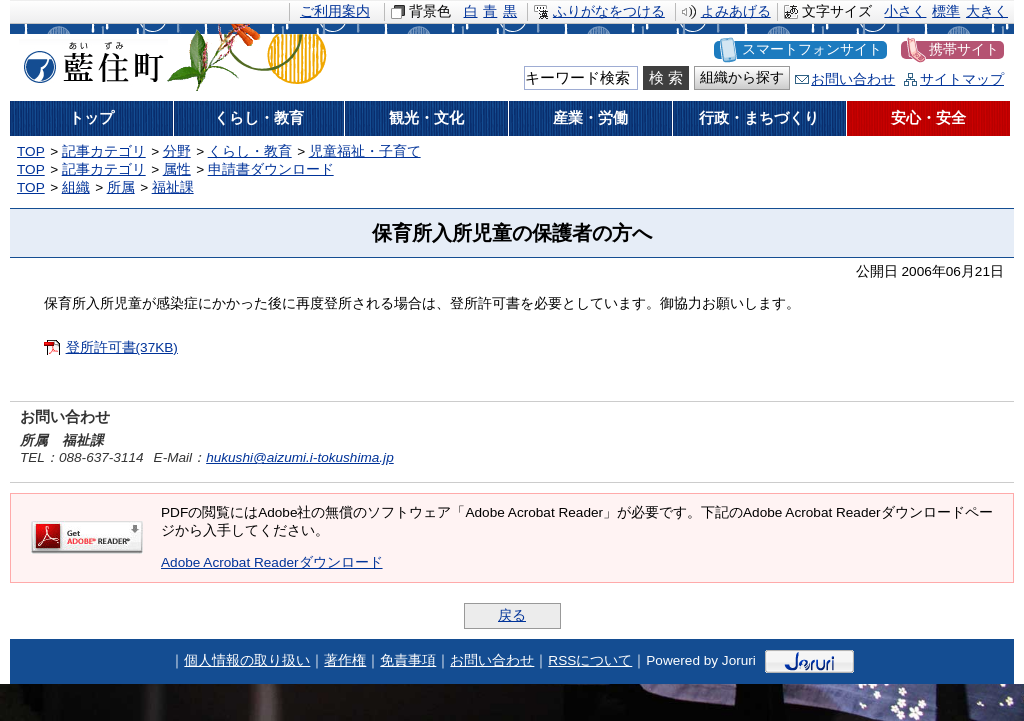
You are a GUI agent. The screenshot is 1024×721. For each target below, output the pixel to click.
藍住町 (90, 59)
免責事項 (408, 660)
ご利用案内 (335, 11)
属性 (177, 169)
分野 (177, 151)
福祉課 (173, 187)
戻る (512, 615)
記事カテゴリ (104, 151)
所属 (121, 187)
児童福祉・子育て (365, 151)
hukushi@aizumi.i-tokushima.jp (300, 457)
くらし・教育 (250, 151)
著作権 (345, 660)
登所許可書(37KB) (122, 347)
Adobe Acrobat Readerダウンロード (272, 562)
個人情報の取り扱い (247, 660)
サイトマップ (962, 79)
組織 (76, 187)
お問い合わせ (853, 79)
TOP (31, 151)
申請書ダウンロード (271, 169)
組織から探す (742, 77)
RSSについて (590, 660)
